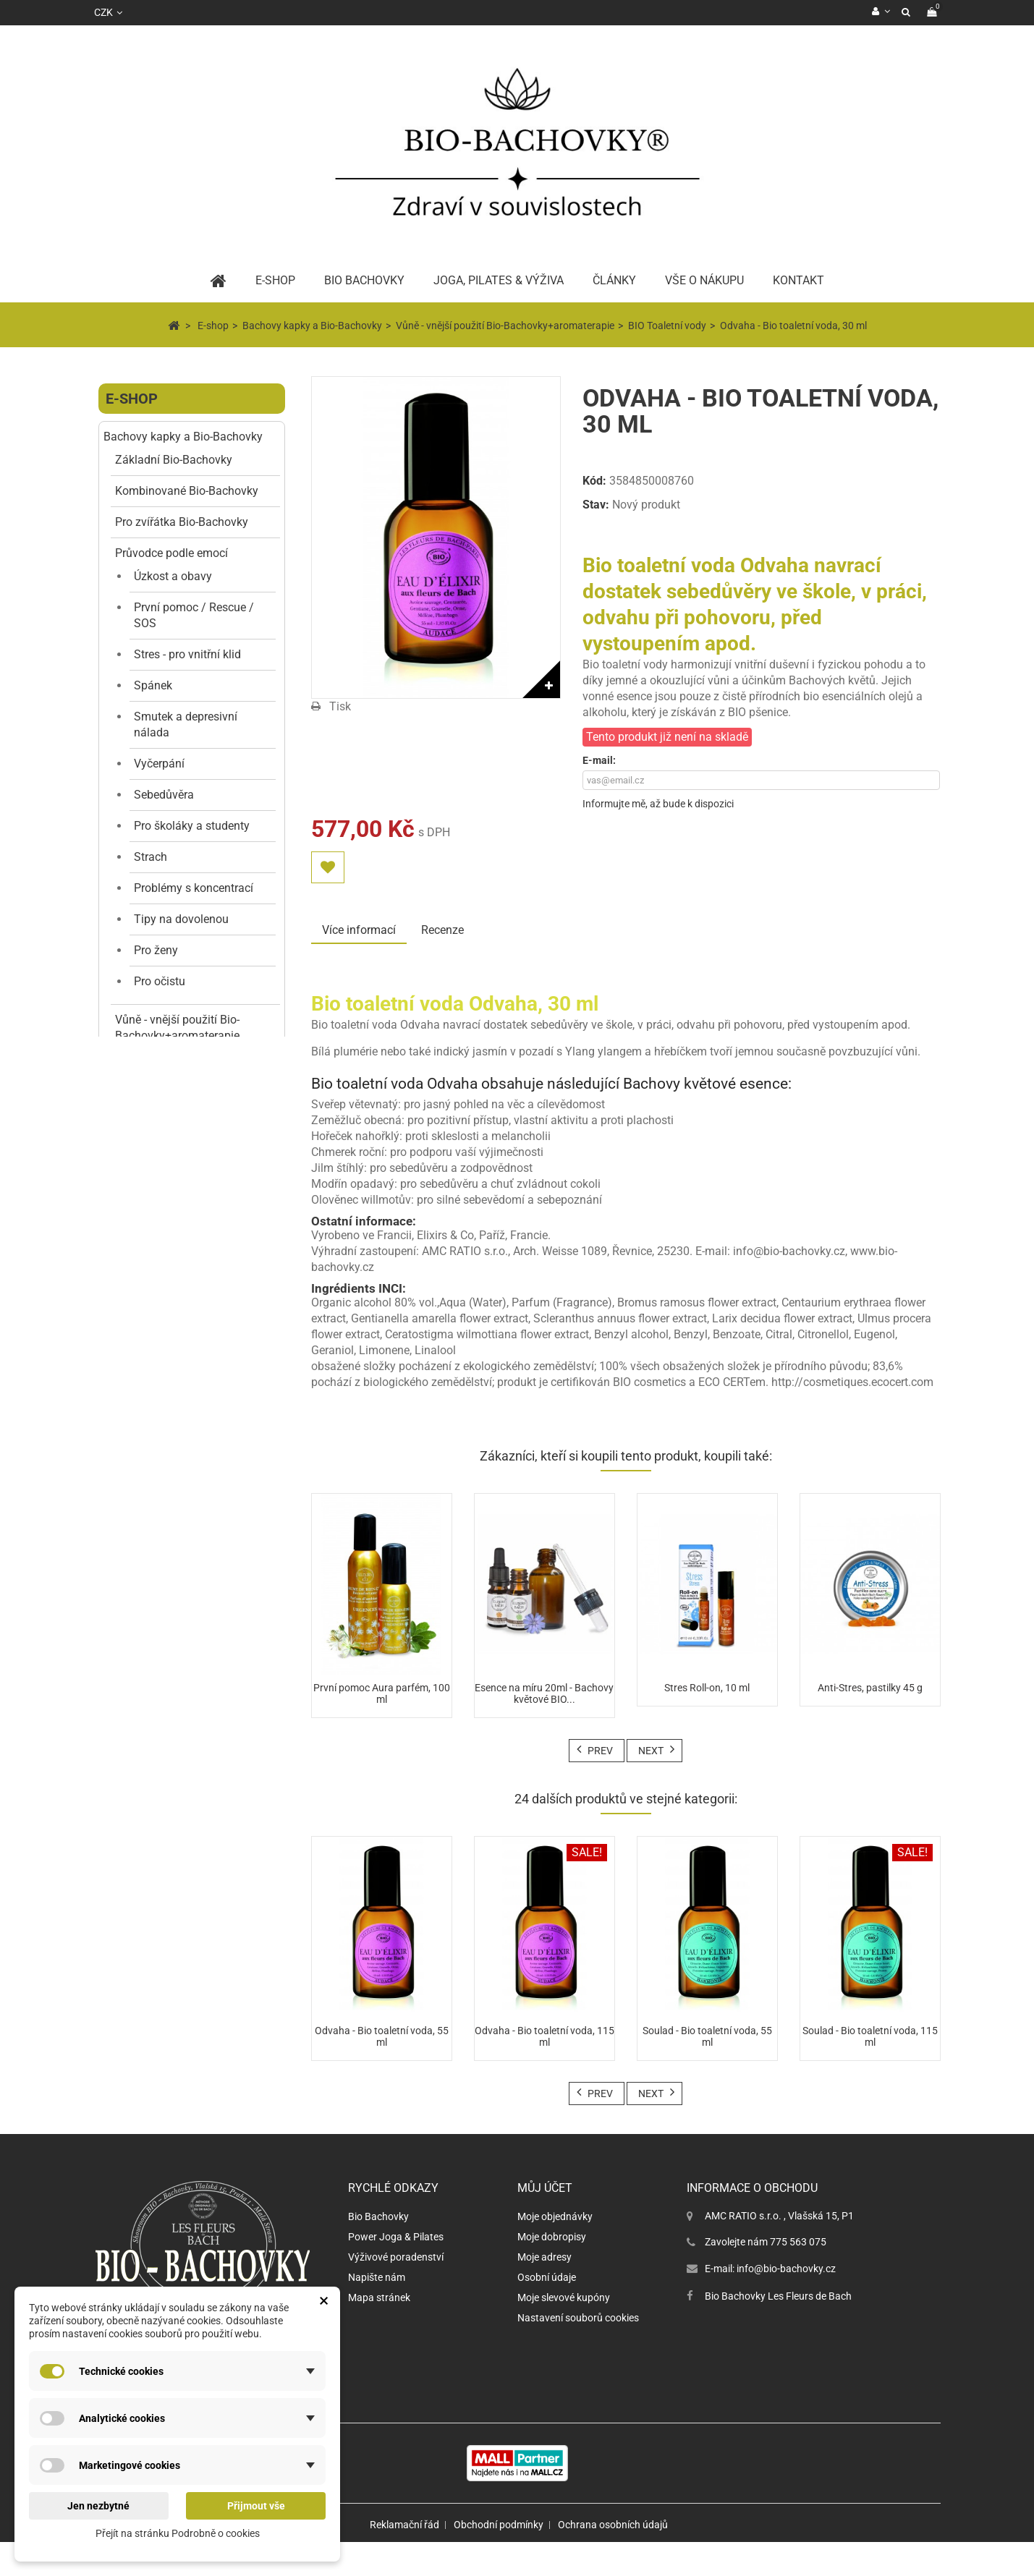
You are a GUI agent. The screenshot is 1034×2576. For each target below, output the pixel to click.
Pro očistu (159, 981)
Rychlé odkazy (393, 2222)
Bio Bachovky (378, 2250)
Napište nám (376, 2311)
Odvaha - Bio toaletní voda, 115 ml (544, 2036)
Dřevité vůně (172, 1944)
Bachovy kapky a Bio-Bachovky (183, 436)
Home (218, 280)
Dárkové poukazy (147, 2130)
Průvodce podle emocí (171, 553)
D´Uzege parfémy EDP (197, 1741)
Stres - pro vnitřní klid (187, 654)
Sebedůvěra (164, 795)
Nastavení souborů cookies (578, 2352)
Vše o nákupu (704, 280)
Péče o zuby (153, 1563)
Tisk (340, 706)
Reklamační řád (404, 2558)
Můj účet (544, 2222)
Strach (150, 857)
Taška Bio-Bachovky (167, 1470)
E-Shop (275, 280)
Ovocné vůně (174, 1975)
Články (614, 280)
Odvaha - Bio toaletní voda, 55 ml (382, 2036)
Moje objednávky (555, 2250)
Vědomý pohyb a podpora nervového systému (169, 2091)
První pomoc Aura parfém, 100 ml (381, 1693)
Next (651, 1750)
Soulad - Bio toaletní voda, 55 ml (707, 2036)
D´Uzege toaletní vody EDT (197, 1780)
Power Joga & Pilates (396, 2271)
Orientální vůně (179, 1820)
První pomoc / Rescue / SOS (194, 615)
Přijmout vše (256, 2506)
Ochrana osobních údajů (613, 2558)
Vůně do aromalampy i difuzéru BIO (192, 1222)
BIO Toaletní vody (179, 1090)
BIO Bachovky (364, 280)
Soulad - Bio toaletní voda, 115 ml (870, 2036)
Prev (600, 1750)
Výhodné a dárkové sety (176, 1439)
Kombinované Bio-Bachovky (186, 491)
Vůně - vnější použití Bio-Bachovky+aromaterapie (177, 1027)
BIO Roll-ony (165, 1152)
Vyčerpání (159, 763)
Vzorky (151, 1261)
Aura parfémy (168, 1183)
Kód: (594, 481)
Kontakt (798, 280)
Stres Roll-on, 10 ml (707, 1687)
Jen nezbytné (98, 2506)
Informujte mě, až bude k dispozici (658, 803)
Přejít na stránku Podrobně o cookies (178, 2533)
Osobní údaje (546, 2311)
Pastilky (135, 1377)
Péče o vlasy (154, 1532)
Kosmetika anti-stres (167, 1299)
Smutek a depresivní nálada (185, 724)
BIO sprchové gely (179, 1121)
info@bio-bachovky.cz (786, 2302)
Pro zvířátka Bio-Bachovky (181, 522)
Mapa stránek (379, 2331)
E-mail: (599, 760)
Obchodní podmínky (498, 2558)
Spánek (153, 685)
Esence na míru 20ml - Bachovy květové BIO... (544, 1693)
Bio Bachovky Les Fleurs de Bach (778, 2330)
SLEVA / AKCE (151, 1408)
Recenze (442, 930)
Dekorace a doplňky (172, 2013)
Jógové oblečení (163, 1687)
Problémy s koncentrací (193, 888)
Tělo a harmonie (145, 1509)
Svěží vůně (168, 1851)
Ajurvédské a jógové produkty (197, 1594)
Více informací (359, 930)
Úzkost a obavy (173, 576)
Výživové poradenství (396, 2291)
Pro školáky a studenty (192, 826)
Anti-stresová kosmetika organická (195, 1331)
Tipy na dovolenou (181, 919)
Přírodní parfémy (176, 1059)
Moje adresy (544, 2291)
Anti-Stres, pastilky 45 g (870, 1687)
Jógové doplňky (162, 2045)
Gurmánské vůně (184, 1913)
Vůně (135, 1625)
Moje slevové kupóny (563, 2331)
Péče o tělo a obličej (173, 1656)
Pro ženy (156, 950)
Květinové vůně (180, 1882)
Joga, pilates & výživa (498, 280)
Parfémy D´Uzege (166, 1718)
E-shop (132, 398)
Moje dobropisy (551, 2271)
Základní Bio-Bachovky (173, 460)
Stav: (595, 504)
